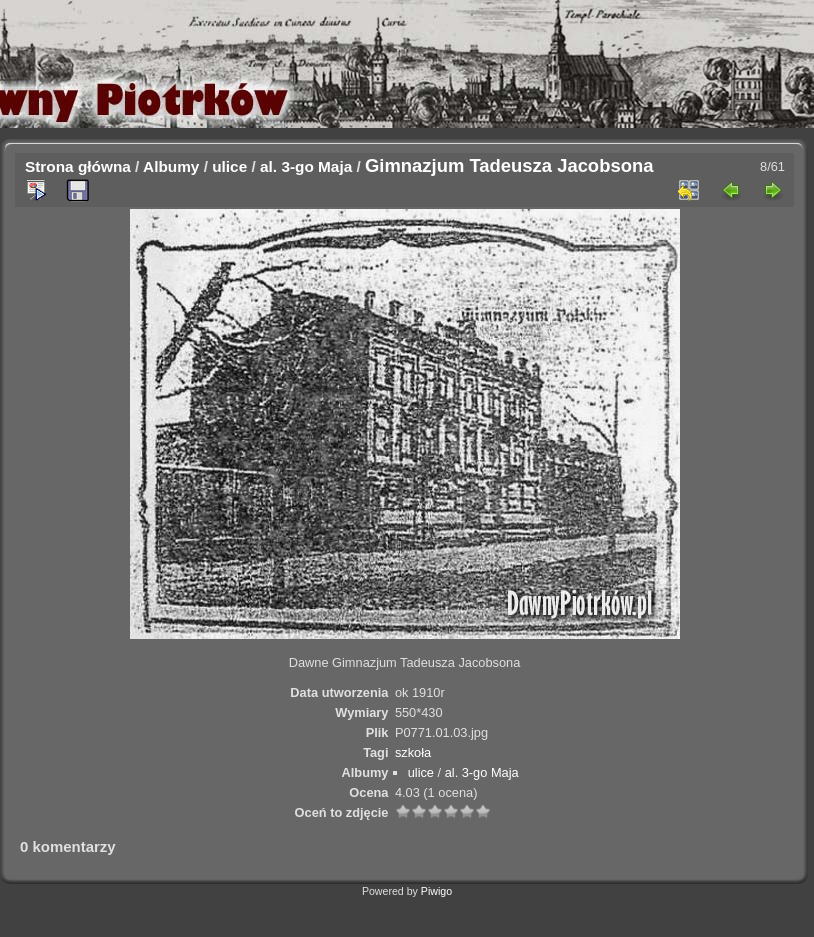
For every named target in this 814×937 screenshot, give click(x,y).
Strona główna (78, 166)
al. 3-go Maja (306, 166)
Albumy (171, 166)
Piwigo (436, 891)
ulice (229, 166)
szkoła (413, 752)
